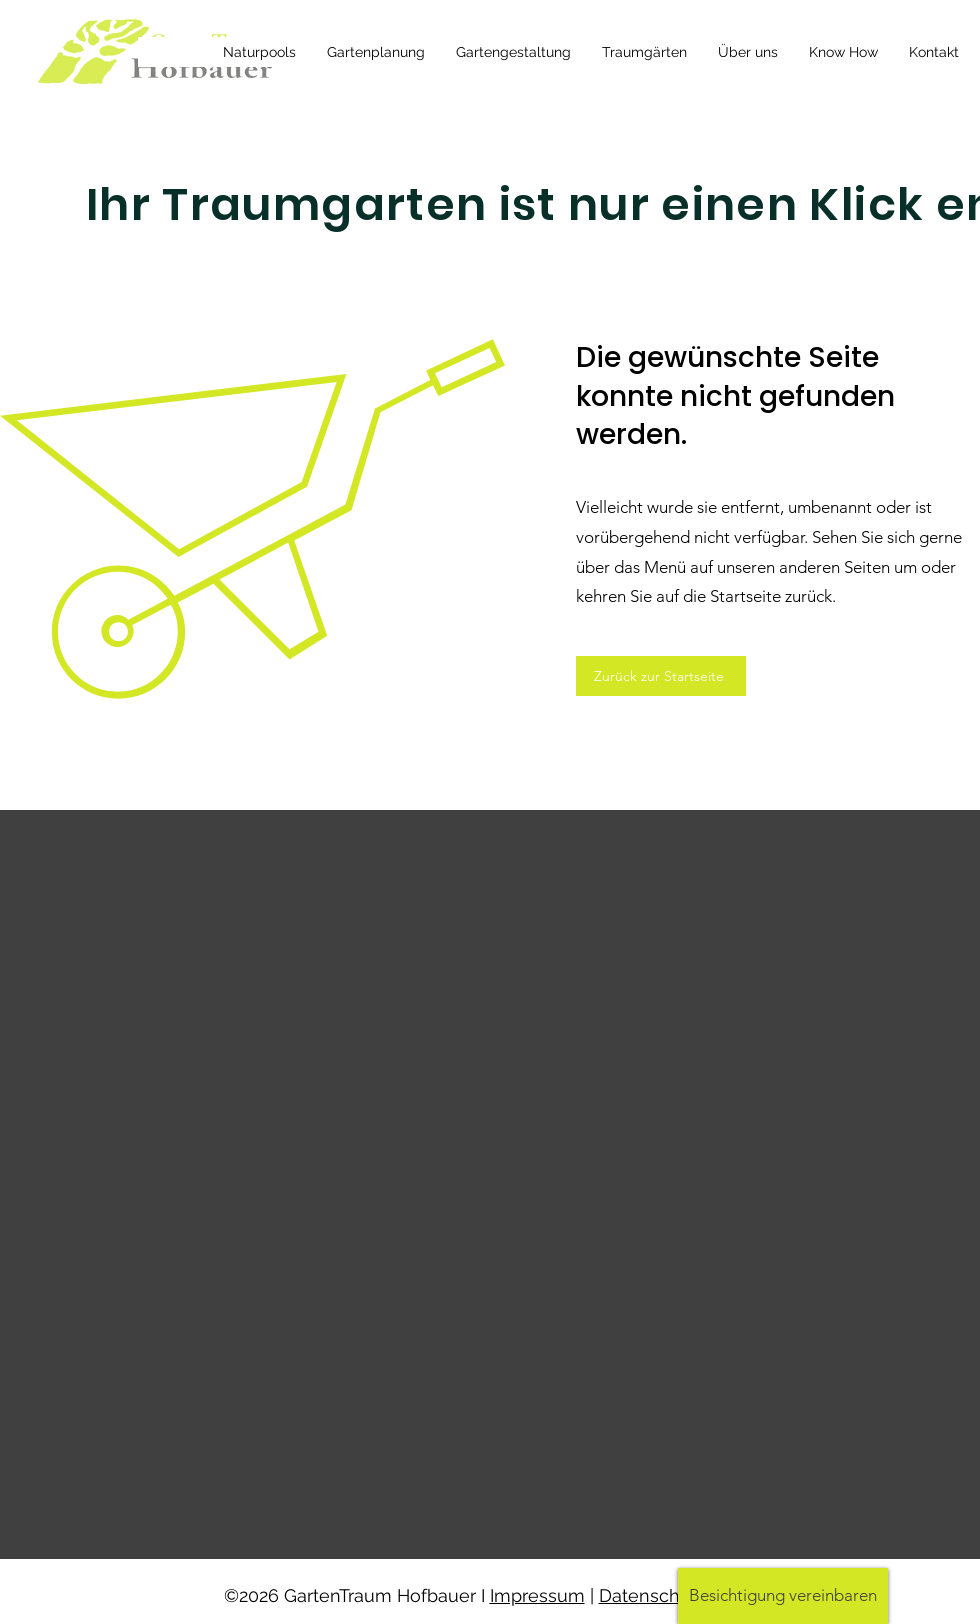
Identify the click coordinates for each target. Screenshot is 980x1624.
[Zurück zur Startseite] (661, 676)
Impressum (537, 1595)
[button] (783, 1596)
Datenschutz (652, 1595)
